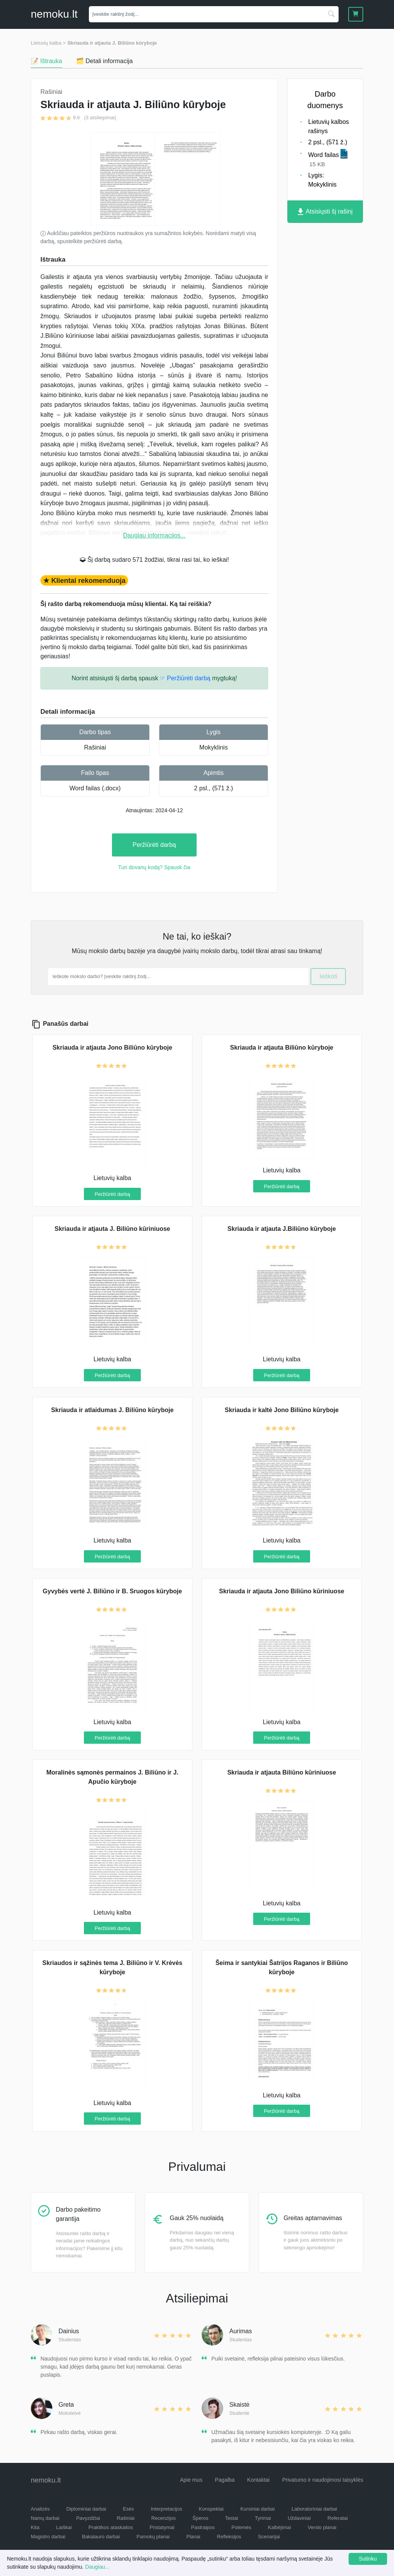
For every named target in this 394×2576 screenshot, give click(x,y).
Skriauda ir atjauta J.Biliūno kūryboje (281, 1228)
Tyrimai (263, 2518)
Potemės (241, 2527)
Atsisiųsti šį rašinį (325, 211)
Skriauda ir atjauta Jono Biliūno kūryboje (112, 1047)
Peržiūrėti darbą (154, 844)
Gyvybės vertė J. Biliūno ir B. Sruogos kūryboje (112, 1591)
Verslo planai (322, 2527)
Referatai (337, 2518)
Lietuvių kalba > (48, 43)
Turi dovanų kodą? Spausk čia (154, 867)
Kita (35, 2527)
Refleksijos (229, 2536)
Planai (193, 2536)
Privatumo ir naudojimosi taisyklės (322, 2480)
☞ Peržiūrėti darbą (185, 678)
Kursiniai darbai (257, 2509)
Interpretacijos (166, 2509)
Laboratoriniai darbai (314, 2509)
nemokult (54, 14)
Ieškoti (328, 976)
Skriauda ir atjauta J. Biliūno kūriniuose (112, 1228)
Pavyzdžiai (88, 2518)
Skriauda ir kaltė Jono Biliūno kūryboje (282, 1410)
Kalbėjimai (279, 2527)
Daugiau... (97, 2567)
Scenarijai (269, 2536)
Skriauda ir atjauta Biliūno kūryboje (282, 1047)
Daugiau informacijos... (154, 535)
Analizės (40, 2509)
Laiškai (64, 2527)
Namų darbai (45, 2518)
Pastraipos (203, 2527)
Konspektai (211, 2509)
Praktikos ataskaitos (110, 2527)
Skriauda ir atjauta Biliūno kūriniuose (281, 1772)
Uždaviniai (299, 2518)
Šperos (200, 2518)
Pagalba (224, 2480)
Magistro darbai (48, 2536)
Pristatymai (162, 2527)
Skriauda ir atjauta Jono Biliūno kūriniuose (281, 1591)
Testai (231, 2518)
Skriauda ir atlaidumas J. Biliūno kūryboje (112, 1410)
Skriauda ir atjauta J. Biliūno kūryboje (112, 43)
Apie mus (191, 2480)
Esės (128, 2509)
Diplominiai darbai (86, 2509)
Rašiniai (95, 747)
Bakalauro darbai (101, 2536)
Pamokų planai (153, 2536)
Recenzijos (163, 2518)
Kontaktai (258, 2480)
